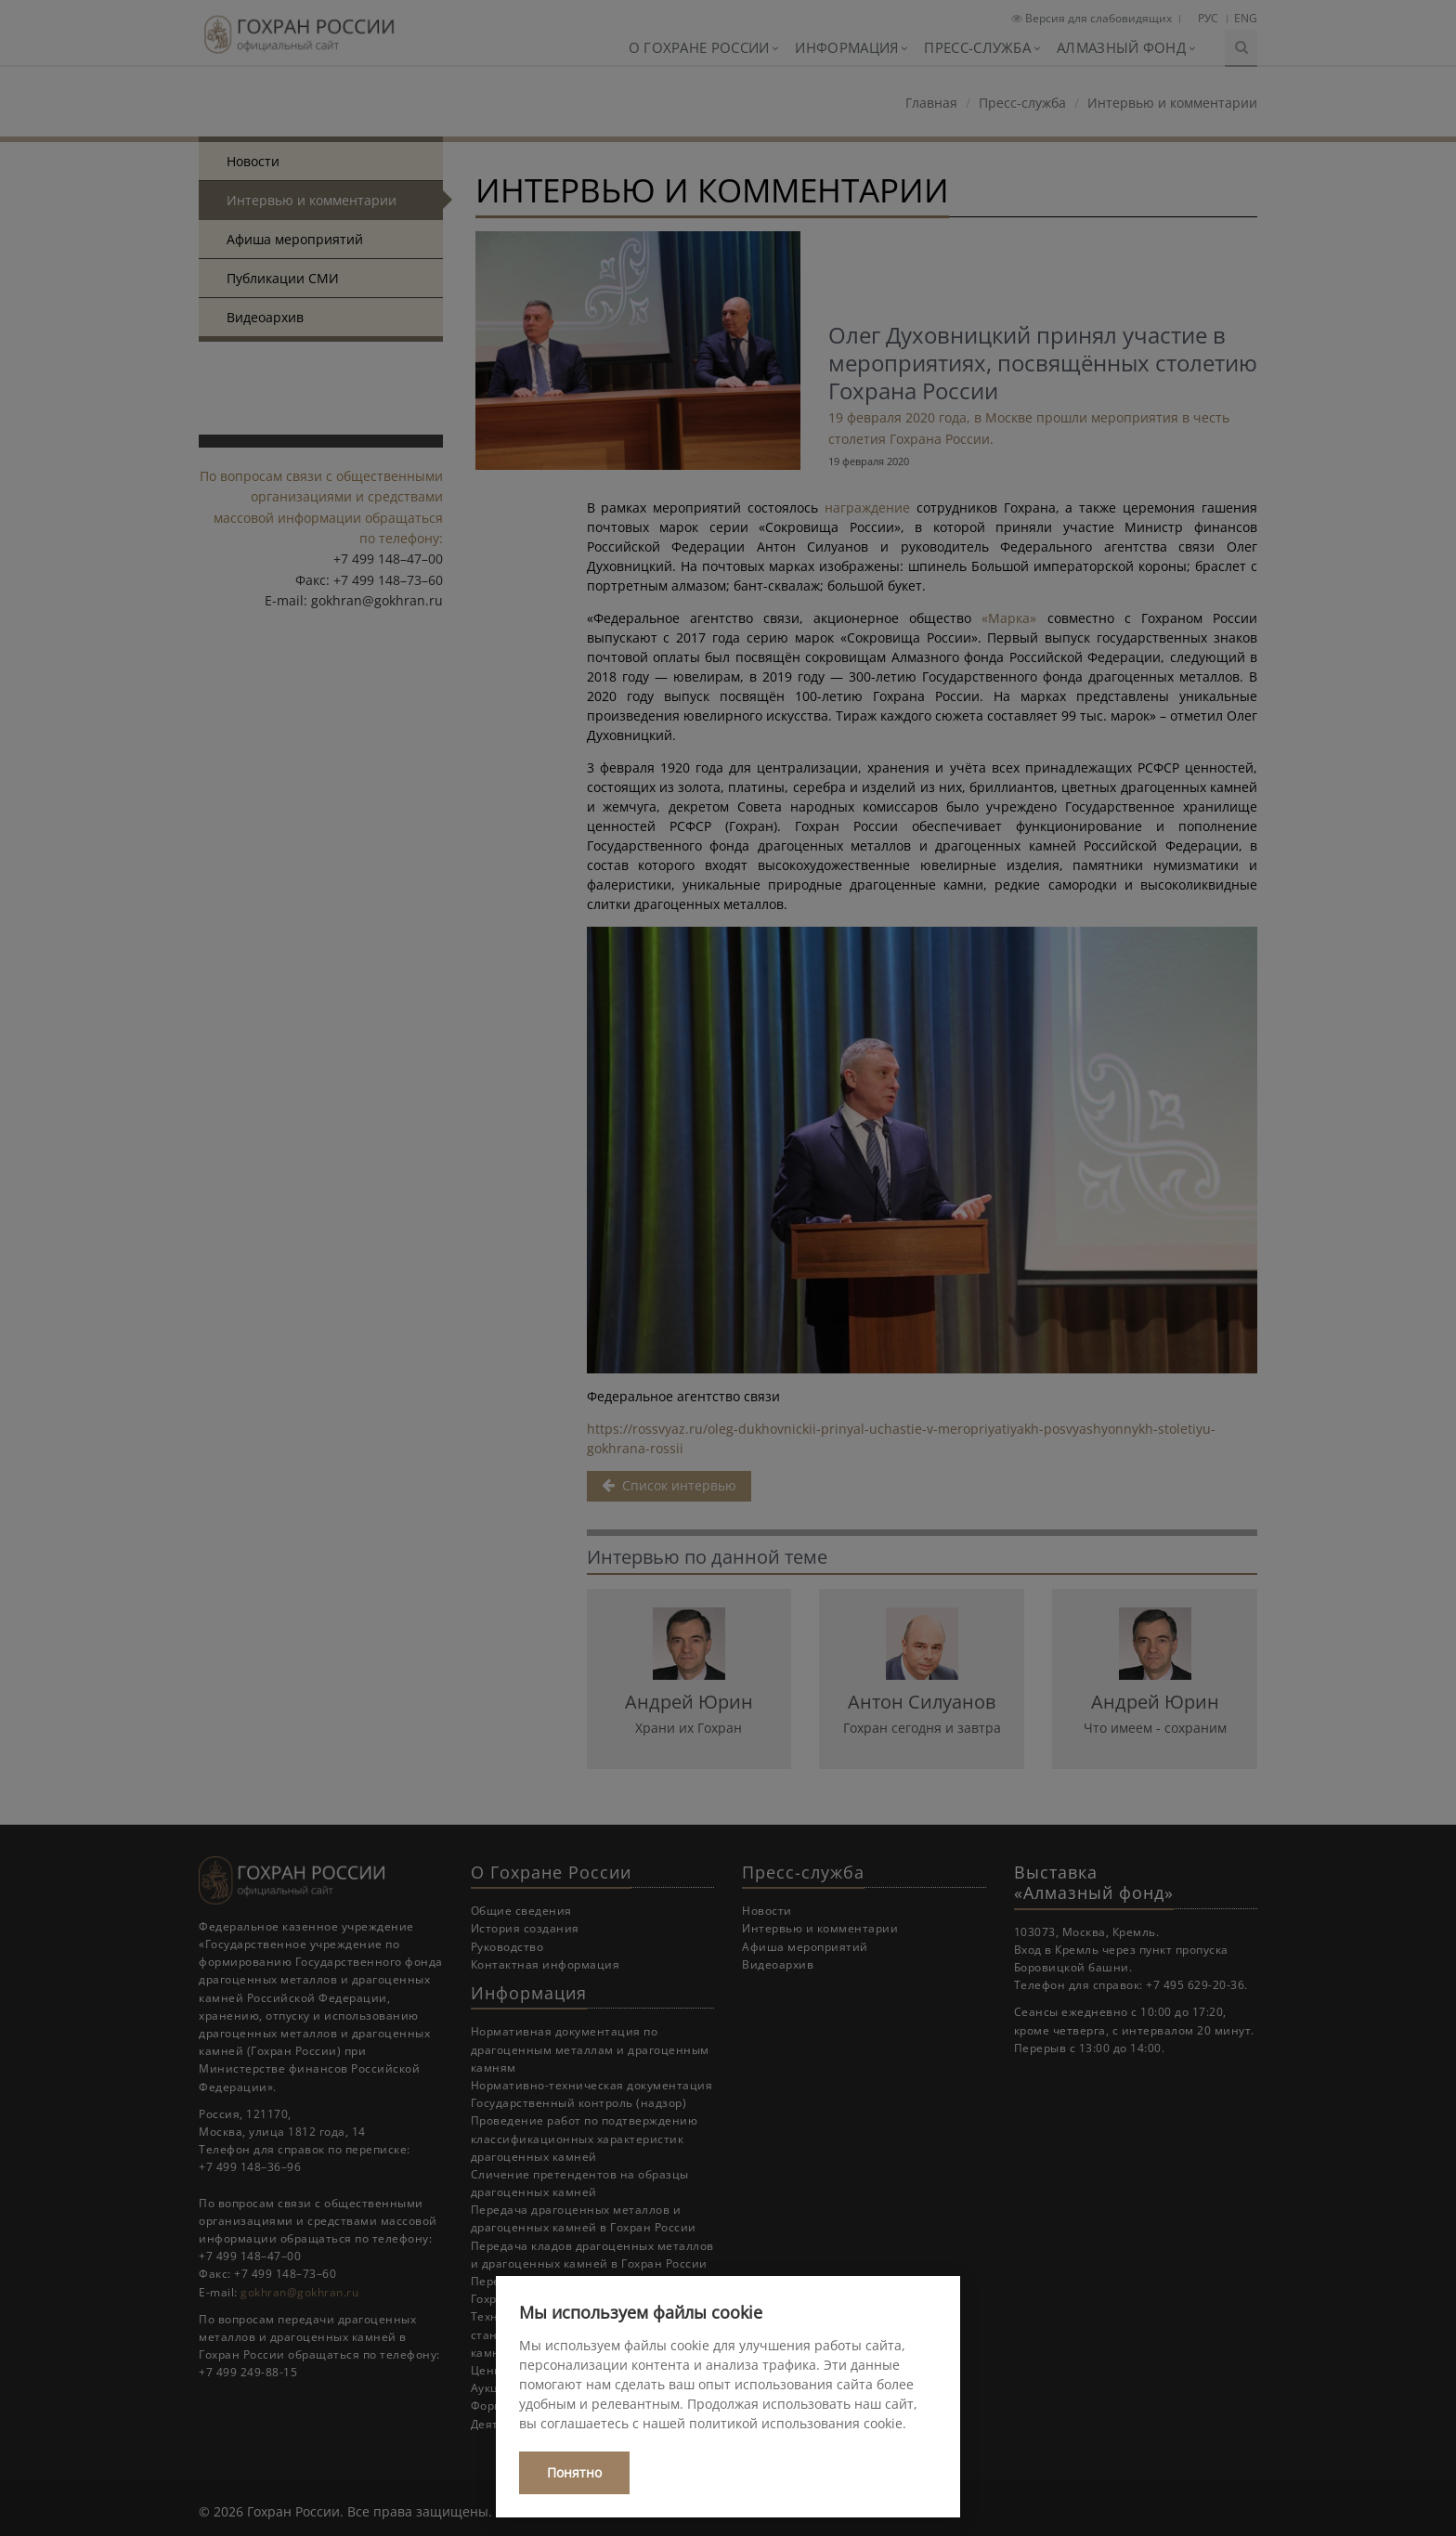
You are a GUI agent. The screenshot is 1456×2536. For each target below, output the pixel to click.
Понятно (574, 2472)
